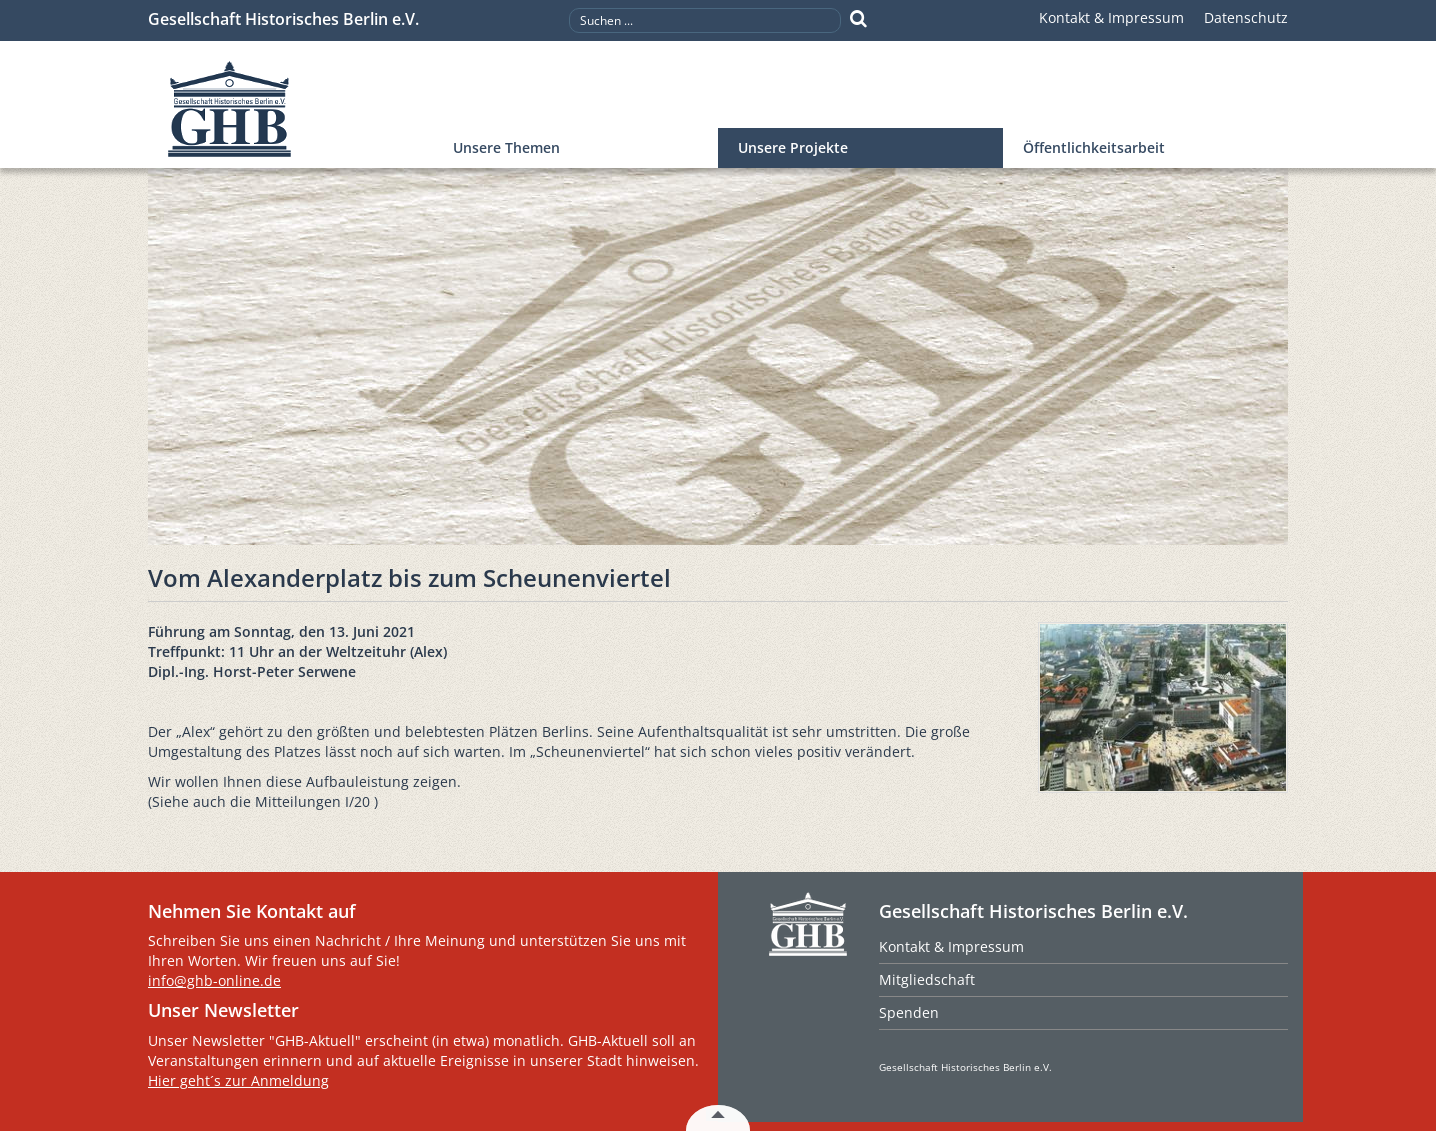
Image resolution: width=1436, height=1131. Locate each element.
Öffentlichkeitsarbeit (1094, 147)
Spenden (909, 1012)
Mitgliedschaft (927, 979)
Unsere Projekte (793, 147)
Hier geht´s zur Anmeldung (238, 1080)
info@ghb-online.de (214, 980)
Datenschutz (1246, 17)
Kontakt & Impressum (1111, 17)
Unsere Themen (506, 147)
